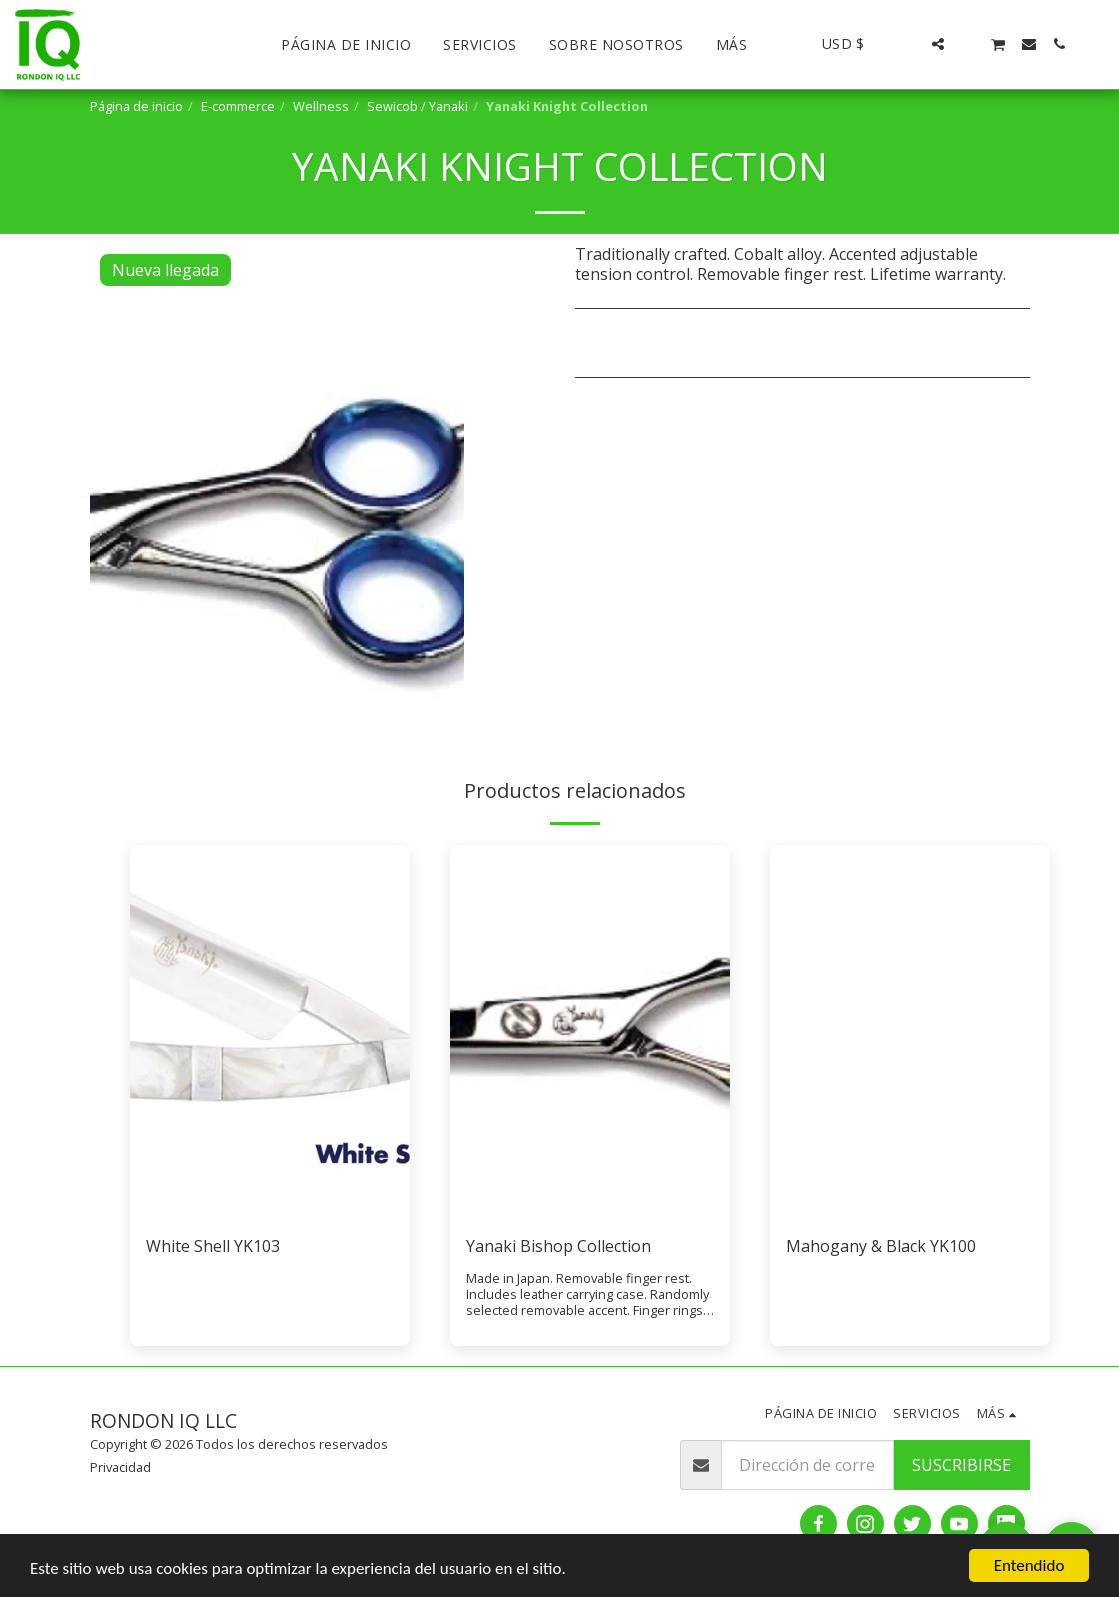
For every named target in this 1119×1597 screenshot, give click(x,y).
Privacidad (120, 1467)
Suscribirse (961, 1465)
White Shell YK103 (213, 1246)
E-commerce (238, 106)
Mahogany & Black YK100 (881, 1246)
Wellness (321, 106)
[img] (270, 1031)
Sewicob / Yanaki (417, 106)
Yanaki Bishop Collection (558, 1246)
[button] (908, 44)
